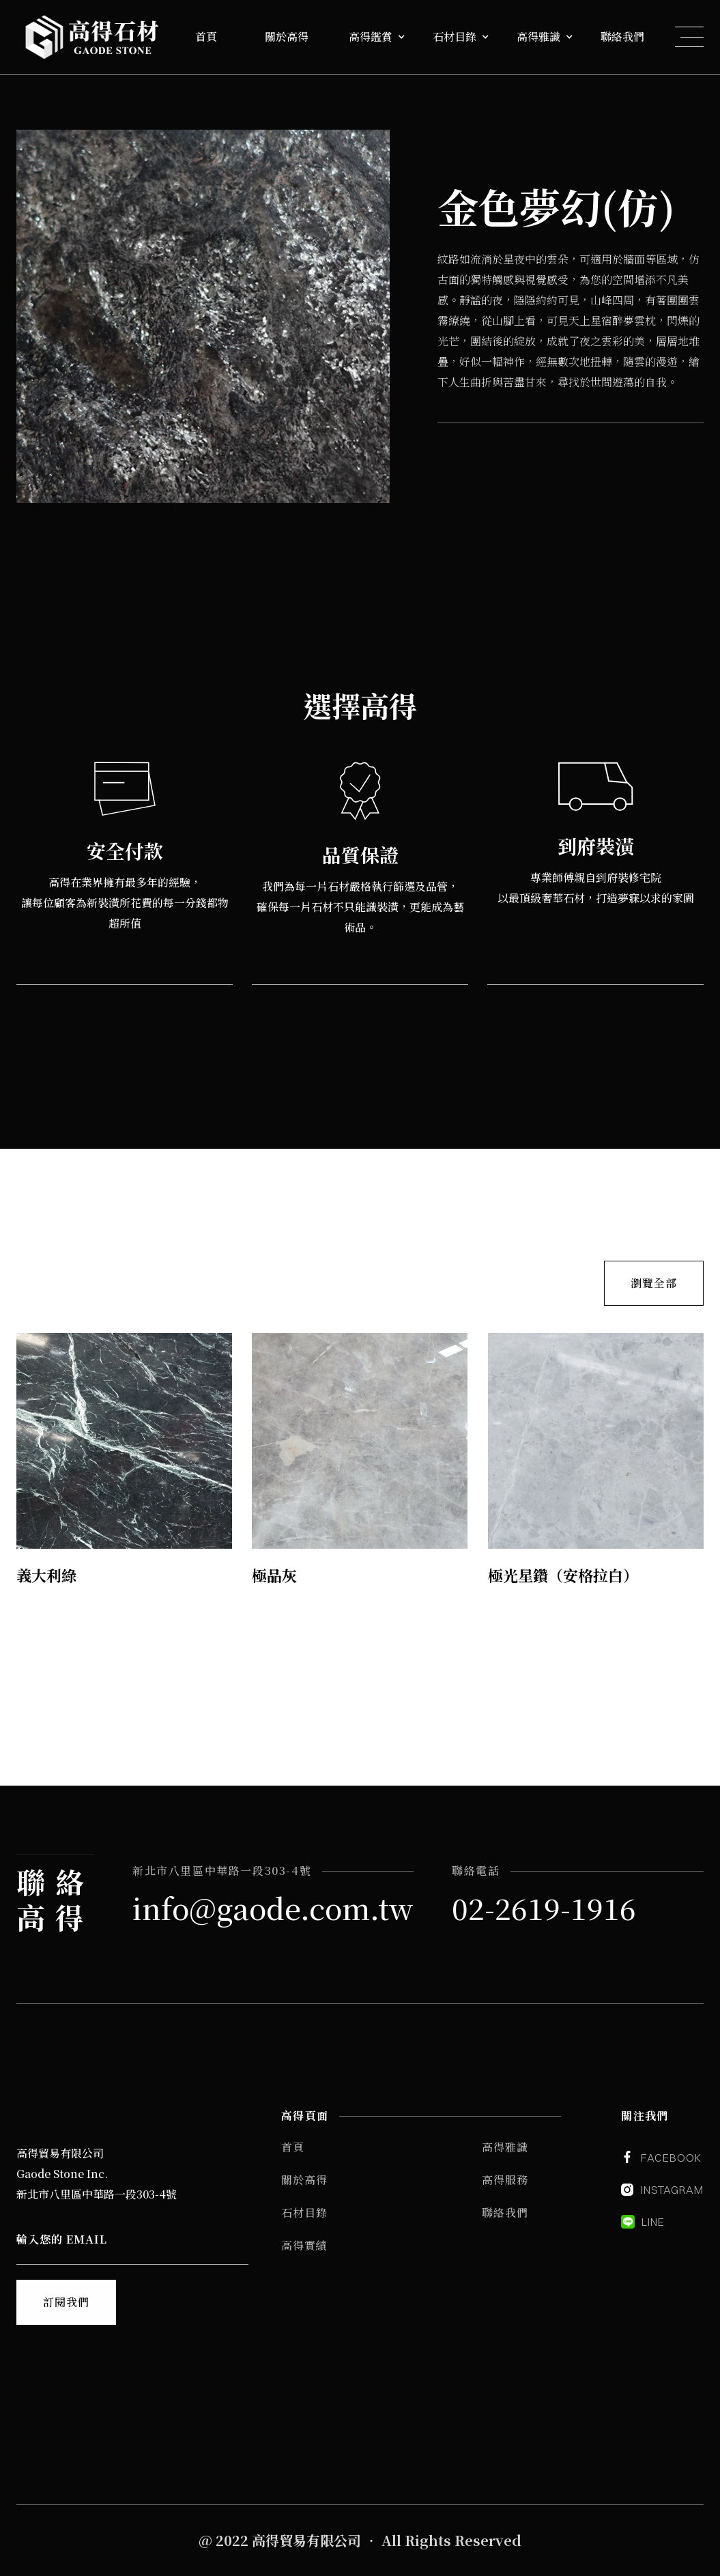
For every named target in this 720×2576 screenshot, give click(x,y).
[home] (91, 37)
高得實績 (304, 2245)
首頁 (206, 36)
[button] (216, 37)
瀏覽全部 (654, 1281)
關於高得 (286, 36)
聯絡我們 (622, 36)
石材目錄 (454, 36)
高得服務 (505, 2180)
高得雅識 (538, 36)
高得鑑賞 (370, 36)
